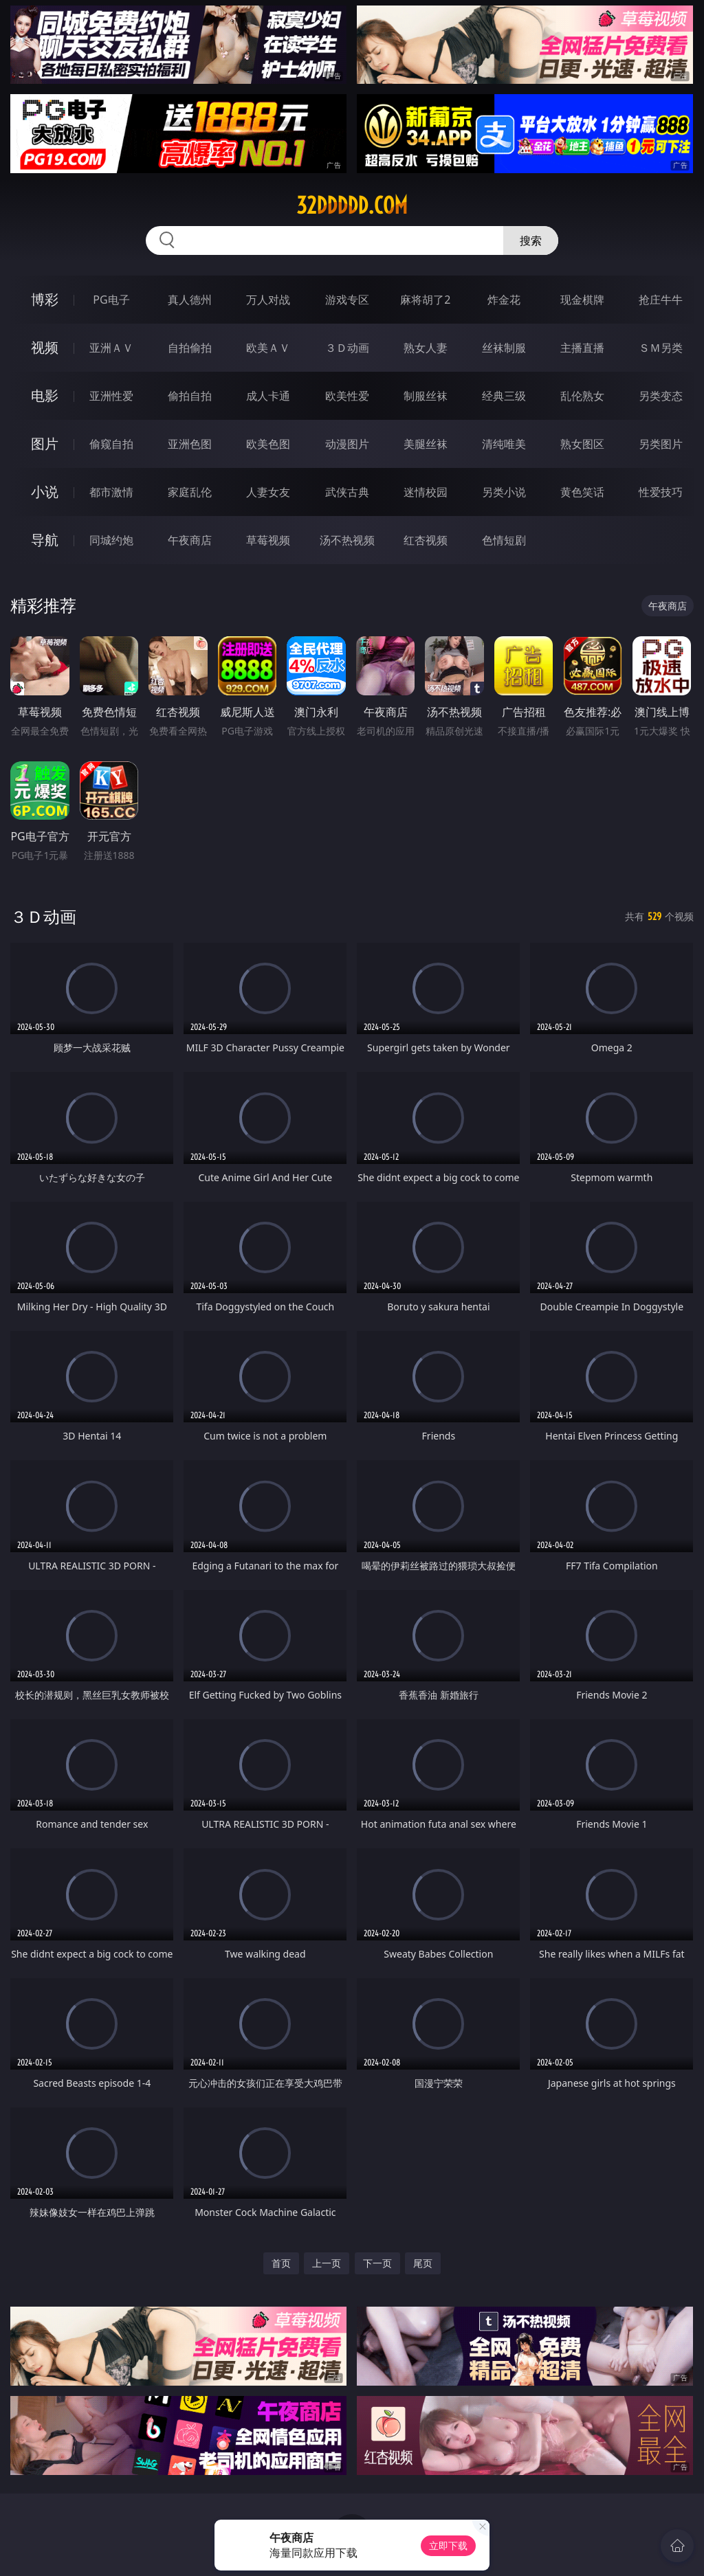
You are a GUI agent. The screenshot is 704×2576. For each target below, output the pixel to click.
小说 (44, 491)
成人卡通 (268, 395)
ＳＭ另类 (661, 347)
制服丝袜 (426, 395)
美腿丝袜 (426, 443)
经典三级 (504, 395)
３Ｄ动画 (347, 347)
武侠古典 (347, 492)
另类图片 (661, 443)
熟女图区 (582, 443)
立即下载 (448, 2545)
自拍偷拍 (190, 347)
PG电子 (111, 299)
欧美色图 (268, 443)
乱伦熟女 (582, 395)
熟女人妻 (426, 347)
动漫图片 (347, 443)
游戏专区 (347, 299)
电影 (44, 395)
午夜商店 (190, 540)
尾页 (422, 2263)
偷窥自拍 (111, 443)
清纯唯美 (504, 443)
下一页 (377, 2263)
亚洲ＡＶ (111, 347)
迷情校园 (426, 492)
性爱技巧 (661, 492)
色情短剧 (504, 540)
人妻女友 (268, 492)
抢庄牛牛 (661, 299)
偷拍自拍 (190, 395)
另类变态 (661, 395)
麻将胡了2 (425, 299)
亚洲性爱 (111, 395)
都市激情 (111, 492)
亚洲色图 (190, 443)
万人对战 (268, 299)
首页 (281, 2263)
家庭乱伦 (190, 492)
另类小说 (504, 492)
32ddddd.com (352, 205)
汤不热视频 (347, 540)
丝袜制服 (504, 347)
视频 (44, 347)
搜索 (531, 240)
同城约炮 (111, 540)
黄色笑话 (582, 492)
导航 (44, 539)
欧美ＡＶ (268, 347)
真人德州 (190, 299)
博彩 (44, 299)
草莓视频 (268, 540)
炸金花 (503, 299)
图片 (44, 443)
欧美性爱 (347, 395)
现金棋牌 (582, 299)
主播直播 (582, 347)
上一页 (326, 2263)
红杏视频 (426, 540)
